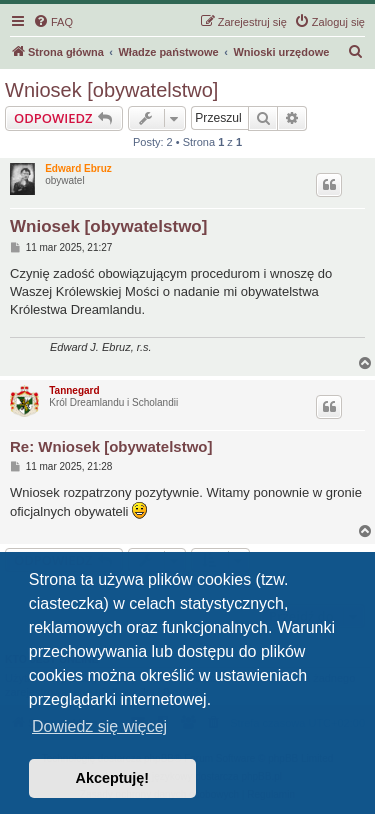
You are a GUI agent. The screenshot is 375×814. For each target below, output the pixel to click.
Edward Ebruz (78, 168)
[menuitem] (53, 22)
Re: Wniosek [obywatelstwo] (111, 446)
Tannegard (74, 390)
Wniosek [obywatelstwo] (111, 90)
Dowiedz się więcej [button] (99, 726)
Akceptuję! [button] (113, 778)
